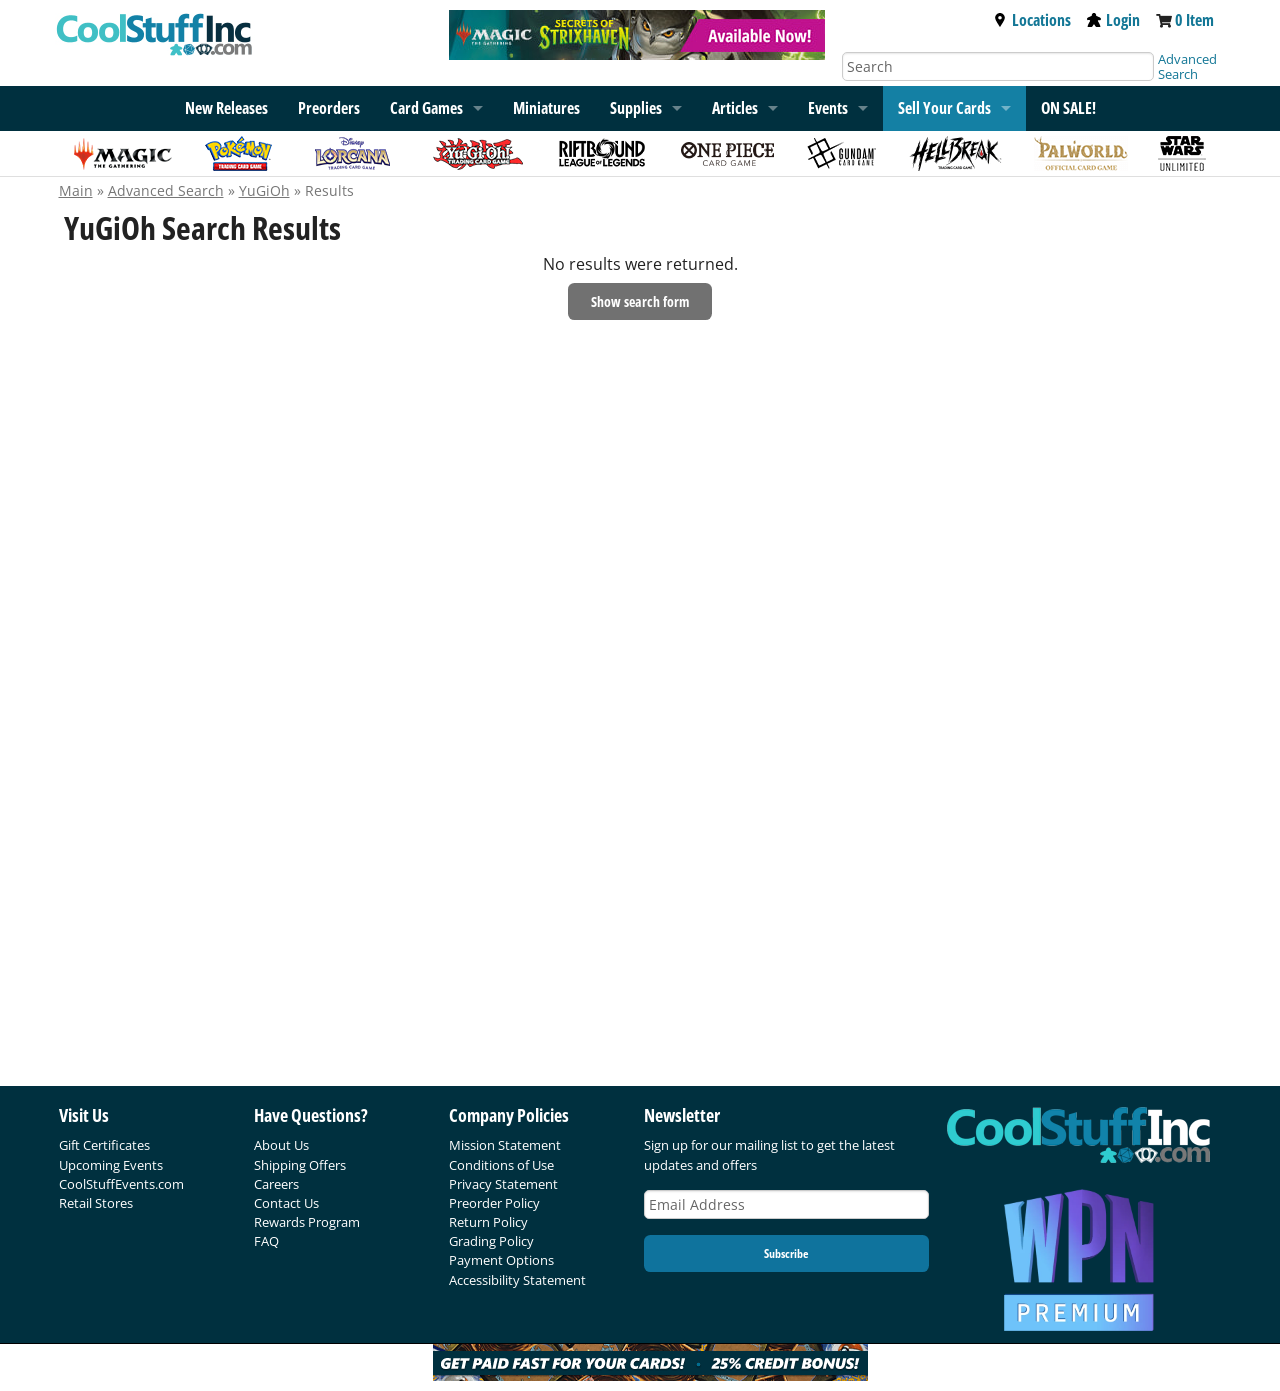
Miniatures (546, 108)
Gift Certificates (104, 1145)
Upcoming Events (111, 1165)
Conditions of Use (501, 1165)
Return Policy (488, 1222)
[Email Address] (787, 1204)
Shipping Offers (300, 1165)
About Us (281, 1145)
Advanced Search (1187, 66)
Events (828, 108)
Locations (1032, 20)
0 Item (1194, 20)
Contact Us (286, 1203)
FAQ (266, 1241)
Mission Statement (505, 1145)
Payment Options (501, 1260)
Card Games (426, 108)
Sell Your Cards (944, 108)
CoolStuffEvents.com (121, 1184)
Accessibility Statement (517, 1280)
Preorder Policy (494, 1203)
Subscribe (786, 1253)
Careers (276, 1184)
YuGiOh (264, 190)
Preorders (329, 108)
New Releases (226, 108)
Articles (735, 108)
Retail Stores (96, 1203)
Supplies (636, 108)
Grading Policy (491, 1241)
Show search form (640, 301)
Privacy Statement (503, 1184)
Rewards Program (307, 1222)
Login (1113, 20)
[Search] (998, 66)
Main (76, 190)
